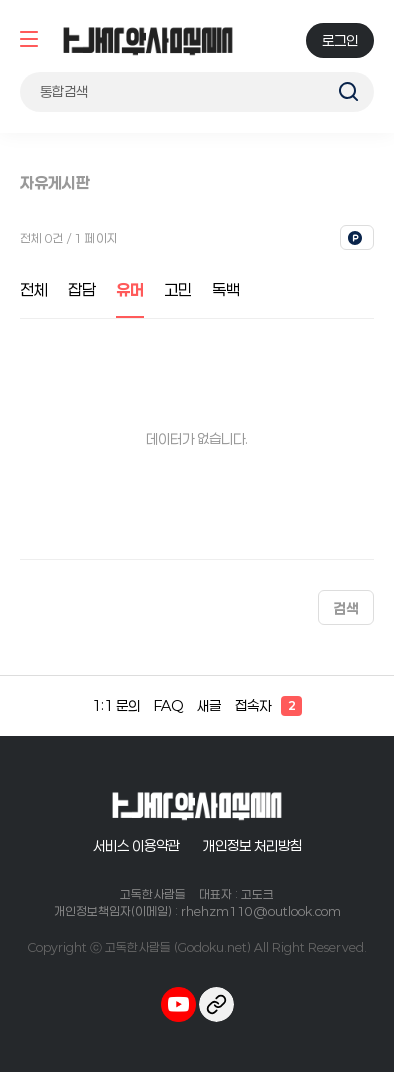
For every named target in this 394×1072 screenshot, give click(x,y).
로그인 (340, 40)
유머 (130, 289)
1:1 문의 (116, 705)
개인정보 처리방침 (252, 845)
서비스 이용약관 (136, 845)
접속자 (268, 706)
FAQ (168, 705)
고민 (178, 289)
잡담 (82, 289)
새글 (209, 705)
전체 (34, 289)
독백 (226, 289)
